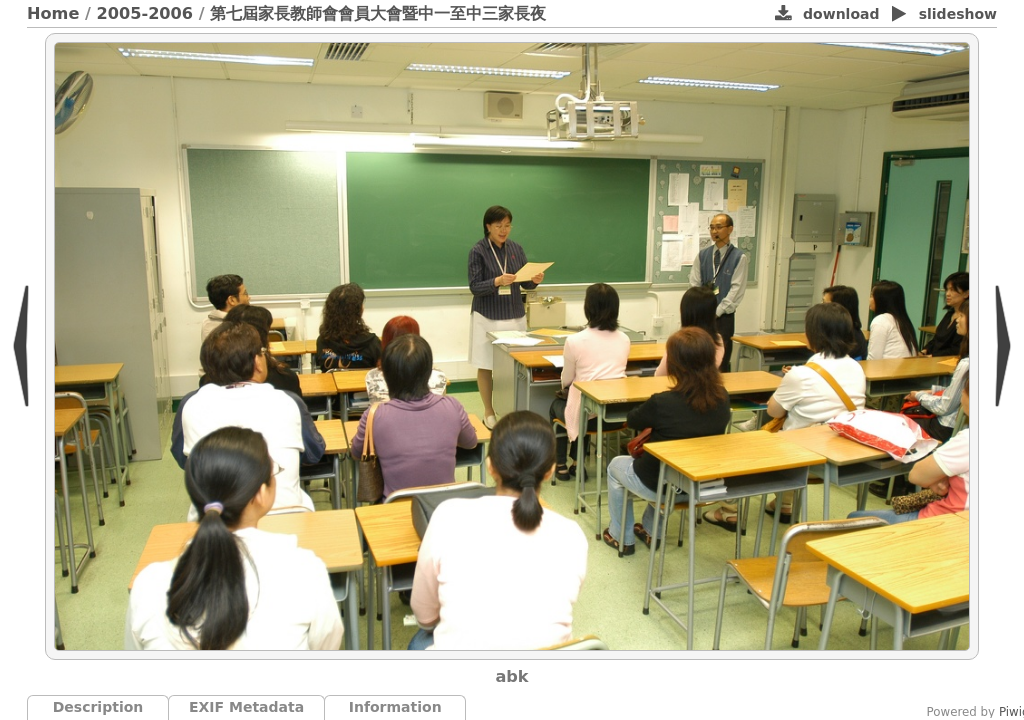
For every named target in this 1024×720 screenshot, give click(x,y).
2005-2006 (145, 13)
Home (53, 13)
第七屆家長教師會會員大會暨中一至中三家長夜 (378, 13)
